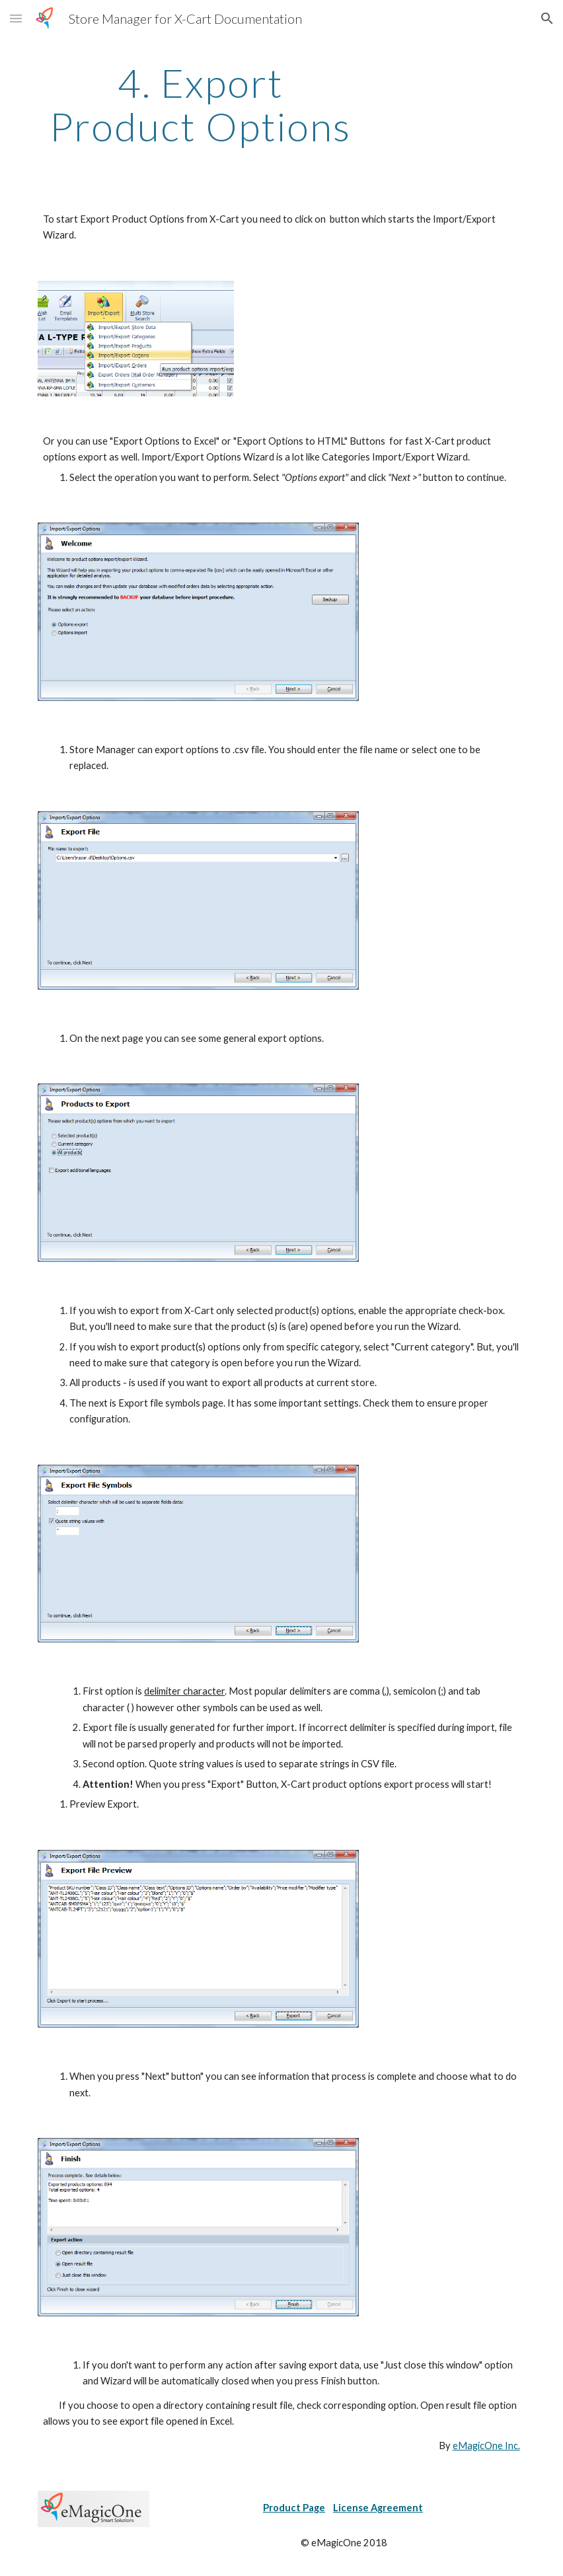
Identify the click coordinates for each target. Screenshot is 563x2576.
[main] (200, 104)
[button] (16, 18)
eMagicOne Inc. (486, 2445)
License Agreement (378, 2507)
